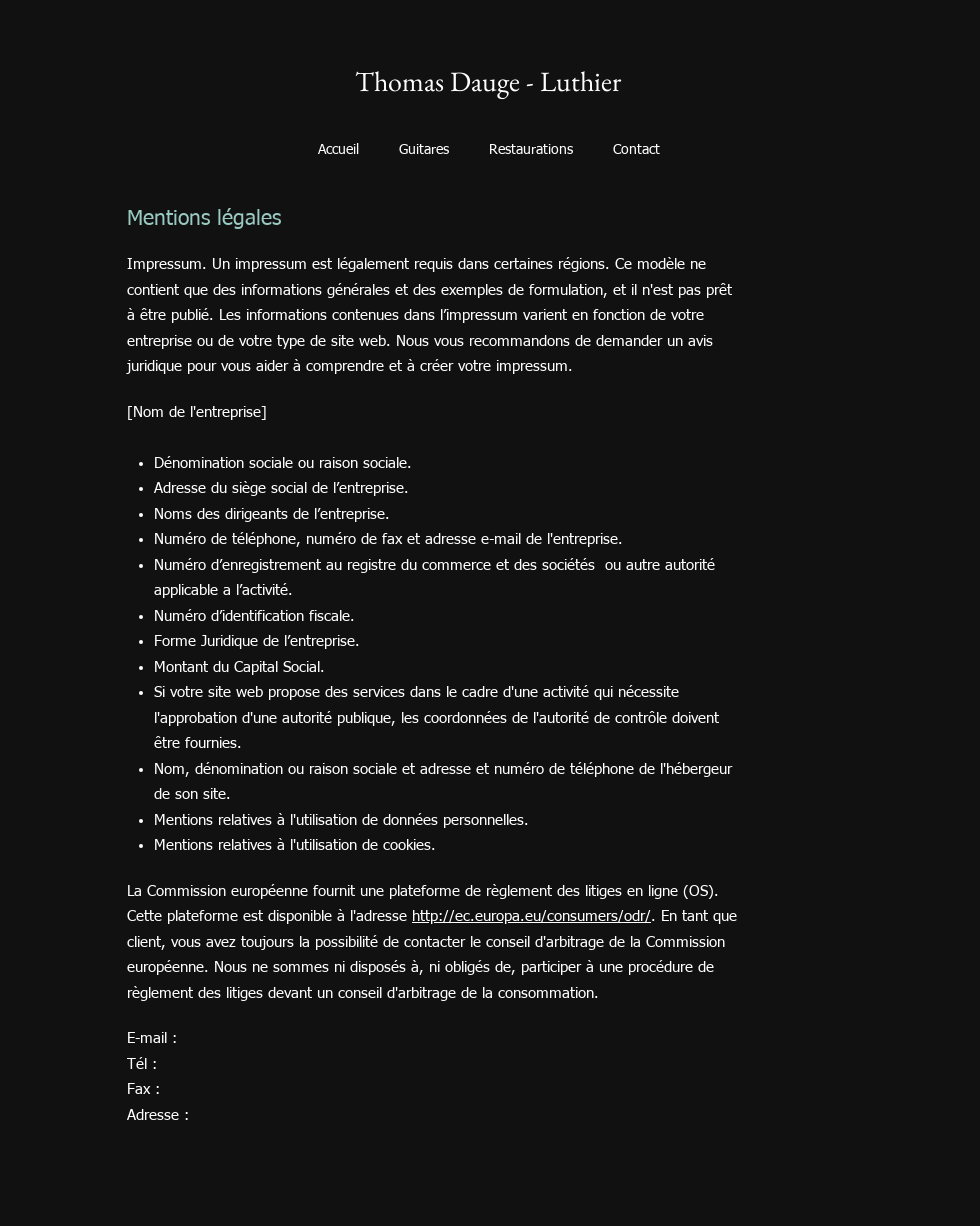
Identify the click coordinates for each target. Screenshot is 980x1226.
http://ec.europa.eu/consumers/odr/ (531, 916)
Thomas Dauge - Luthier (488, 81)
